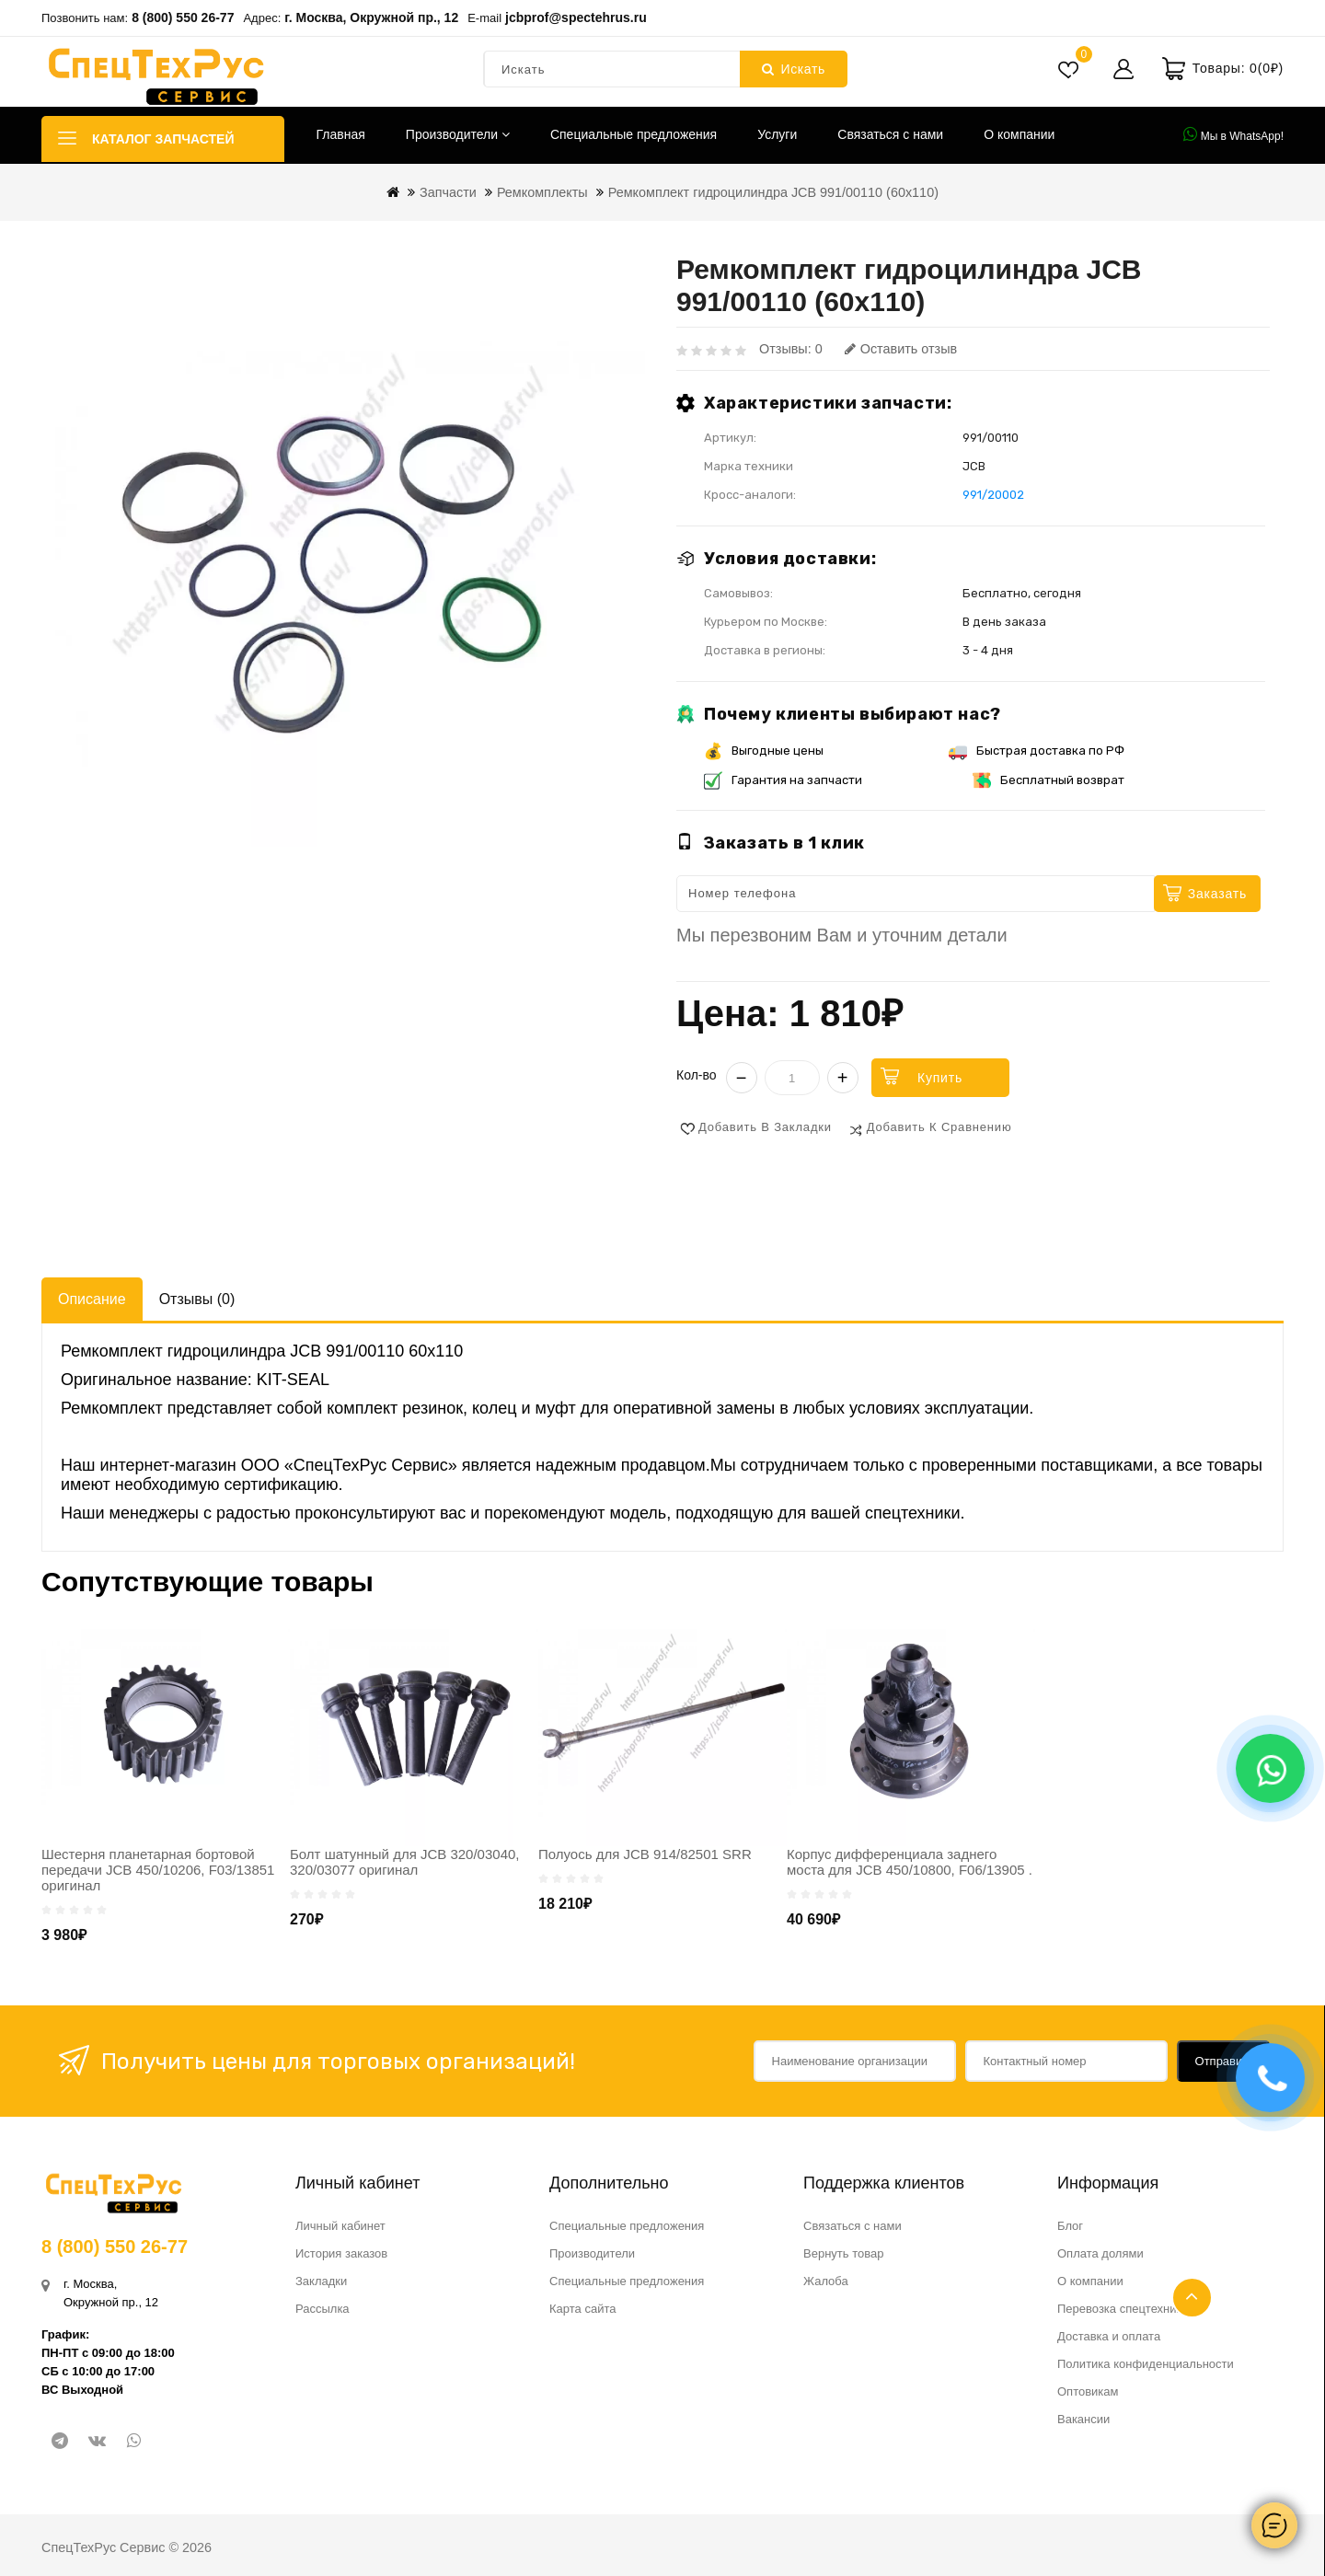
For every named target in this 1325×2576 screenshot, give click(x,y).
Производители (458, 134)
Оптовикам (1088, 2391)
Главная (341, 134)
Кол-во (696, 1075)
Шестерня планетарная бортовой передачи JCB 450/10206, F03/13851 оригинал (157, 1869)
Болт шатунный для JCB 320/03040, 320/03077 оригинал (405, 1861)
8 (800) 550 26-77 (183, 17)
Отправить (1224, 2061)
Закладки (321, 2281)
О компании (1019, 134)
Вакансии (1083, 2419)
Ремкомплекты (542, 192)
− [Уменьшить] (741, 1078)
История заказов (341, 2253)
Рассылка (322, 2309)
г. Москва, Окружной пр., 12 (371, 17)
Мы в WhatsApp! (1233, 134)
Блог (1070, 2226)
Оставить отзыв (901, 348)
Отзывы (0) (197, 1299)
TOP (1192, 2297)
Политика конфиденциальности (1145, 2364)
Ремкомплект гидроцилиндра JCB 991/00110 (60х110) (773, 192)
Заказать (1217, 893)
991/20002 (993, 495)
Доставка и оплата (1108, 2336)
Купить (939, 1077)
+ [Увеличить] (842, 1078)
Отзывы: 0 (791, 348)
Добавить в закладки (765, 1127)
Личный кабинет (340, 2226)
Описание (92, 1299)
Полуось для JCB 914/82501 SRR (645, 1854)
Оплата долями (1100, 2253)
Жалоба (825, 2281)
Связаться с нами (890, 134)
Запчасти (448, 192)
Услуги (777, 134)
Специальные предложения (633, 134)
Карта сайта (582, 2309)
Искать (793, 69)
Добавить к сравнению (939, 1127)
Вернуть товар (843, 2253)
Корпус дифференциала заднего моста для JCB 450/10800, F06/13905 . (909, 1861)
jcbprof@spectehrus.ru (576, 17)
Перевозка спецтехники (1123, 2309)
